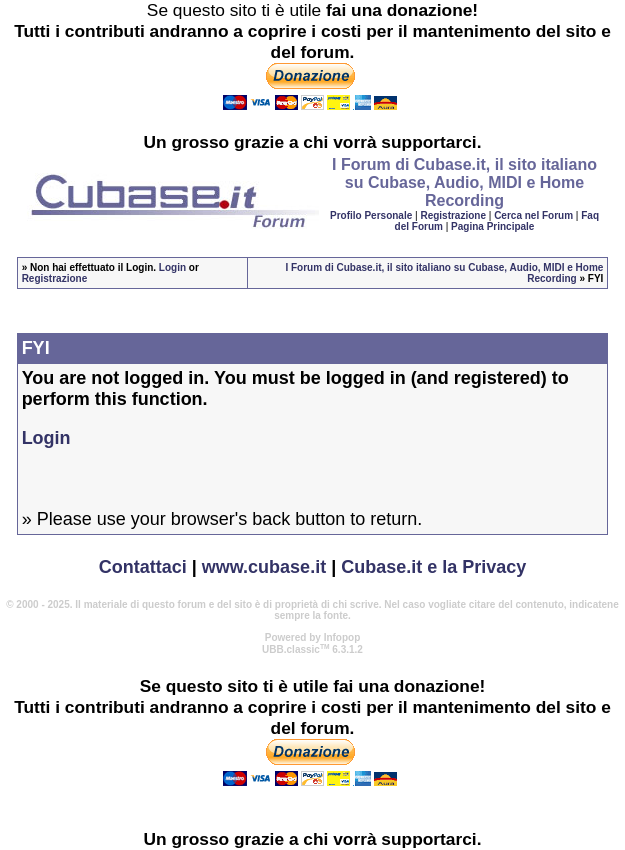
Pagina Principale (492, 226)
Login (172, 267)
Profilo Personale (371, 215)
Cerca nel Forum (533, 215)
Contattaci (143, 567)
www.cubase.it (264, 567)
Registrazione (453, 215)
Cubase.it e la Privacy (433, 567)
